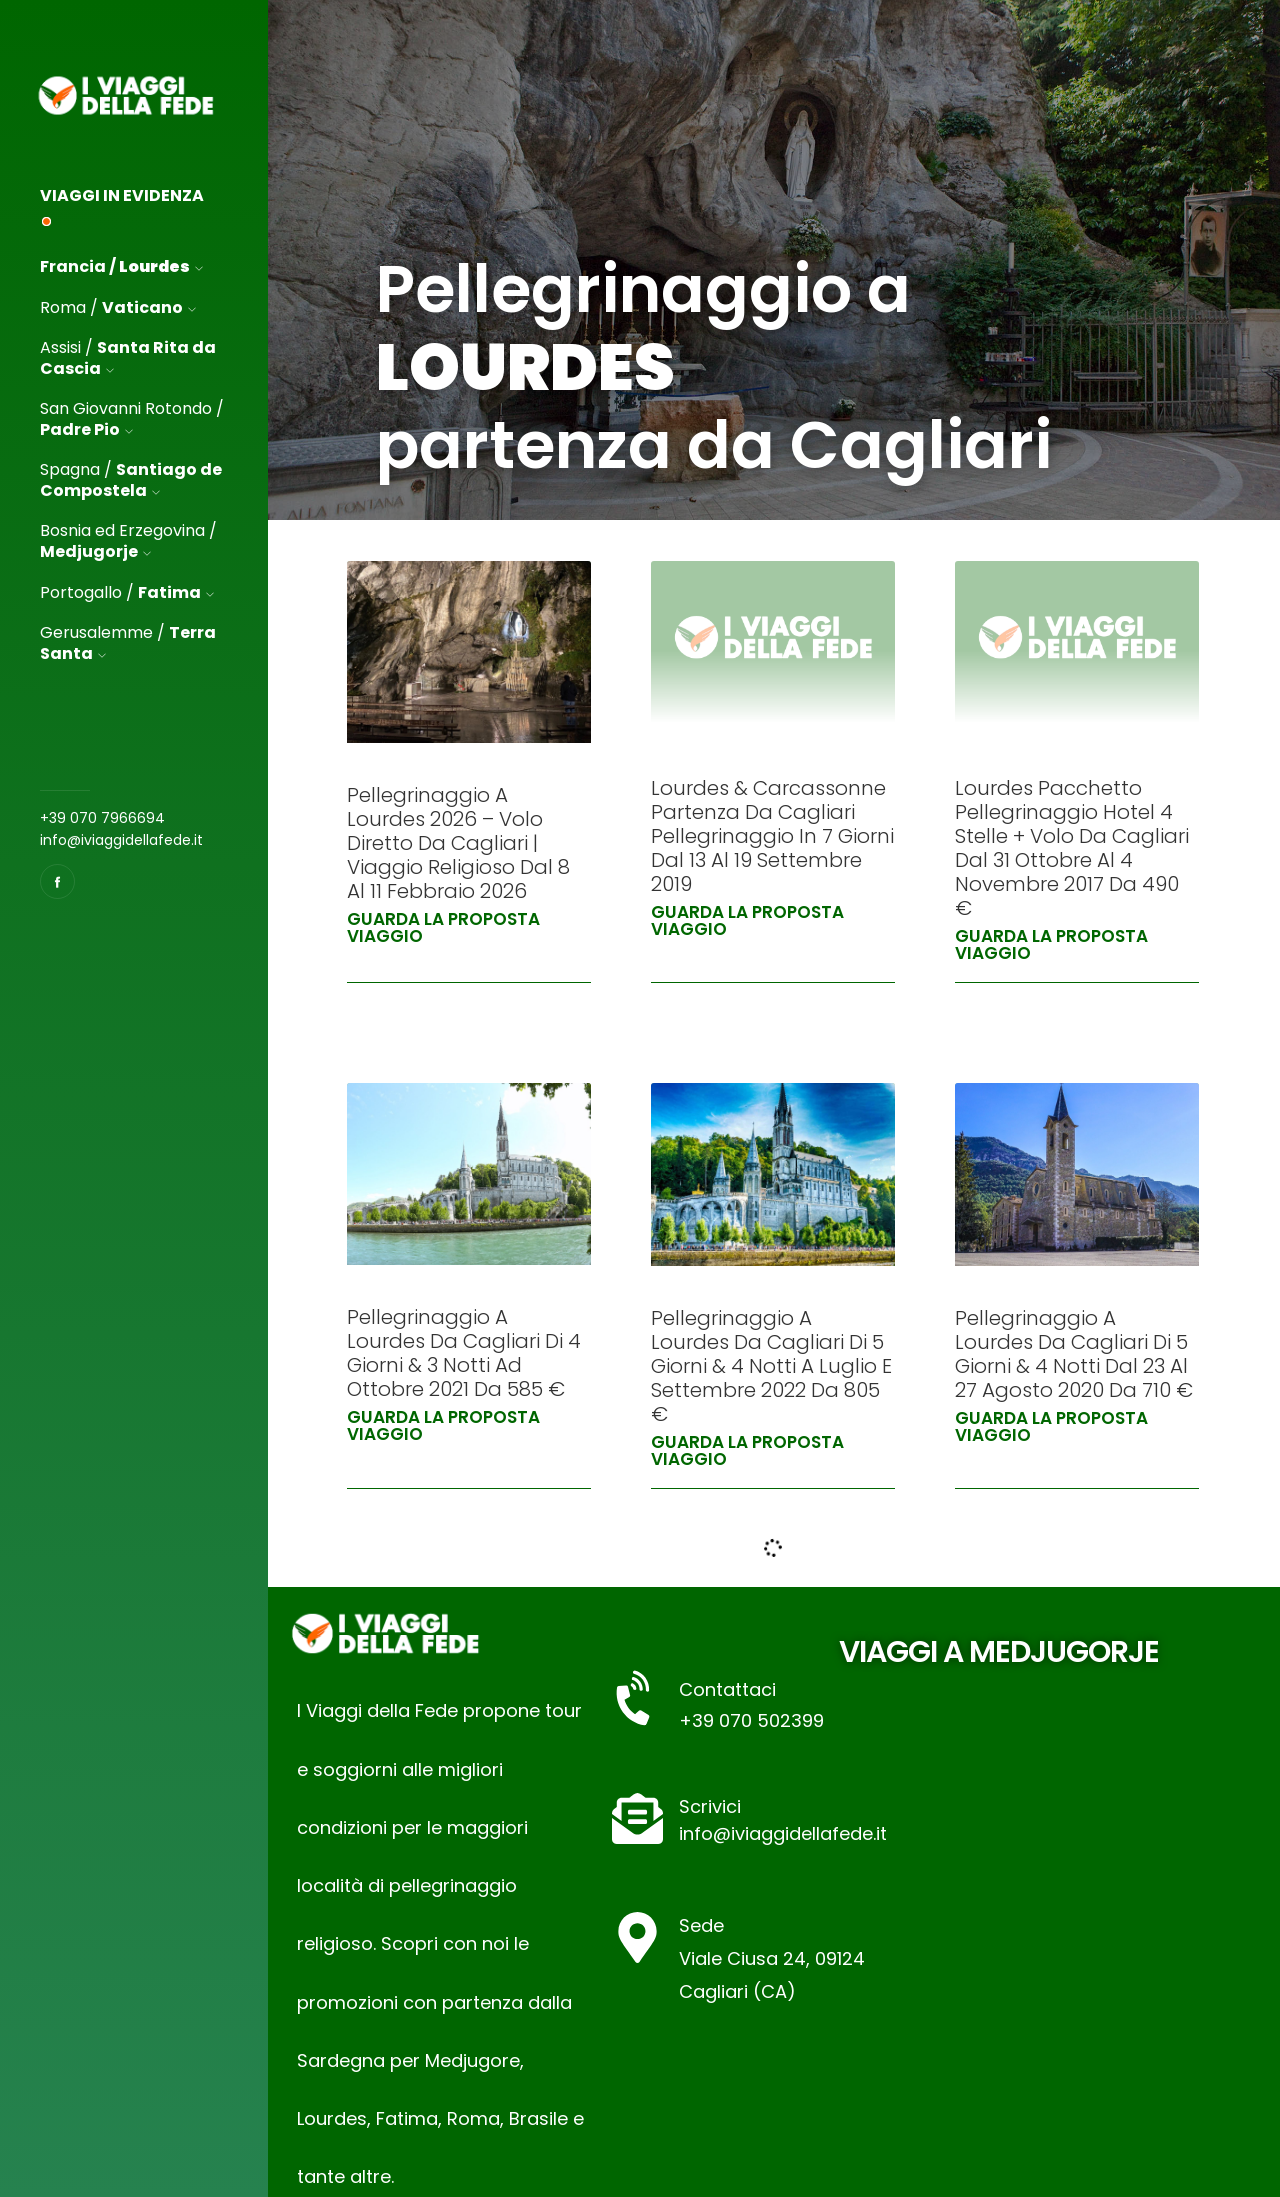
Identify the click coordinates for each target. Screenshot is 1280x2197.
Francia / (121, 267)
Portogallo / (127, 593)
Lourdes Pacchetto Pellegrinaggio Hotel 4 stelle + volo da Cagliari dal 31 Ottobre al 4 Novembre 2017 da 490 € (1072, 848)
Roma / (118, 308)
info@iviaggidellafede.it (121, 840)
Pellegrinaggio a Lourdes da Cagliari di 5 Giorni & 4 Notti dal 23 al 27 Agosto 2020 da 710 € (1074, 1354)
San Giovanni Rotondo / (132, 420)
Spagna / (131, 481)
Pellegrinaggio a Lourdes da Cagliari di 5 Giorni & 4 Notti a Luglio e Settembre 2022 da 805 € (771, 1366)
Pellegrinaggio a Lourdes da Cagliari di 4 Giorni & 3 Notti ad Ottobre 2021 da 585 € (464, 1353)
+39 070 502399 (751, 1720)
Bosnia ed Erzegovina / (128, 542)
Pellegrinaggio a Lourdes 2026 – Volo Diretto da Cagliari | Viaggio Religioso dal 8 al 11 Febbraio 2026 (458, 843)
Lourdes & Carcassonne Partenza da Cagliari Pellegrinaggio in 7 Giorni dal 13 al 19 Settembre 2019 (772, 836)
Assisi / (128, 359)
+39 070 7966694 (102, 818)
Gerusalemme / (128, 644)
